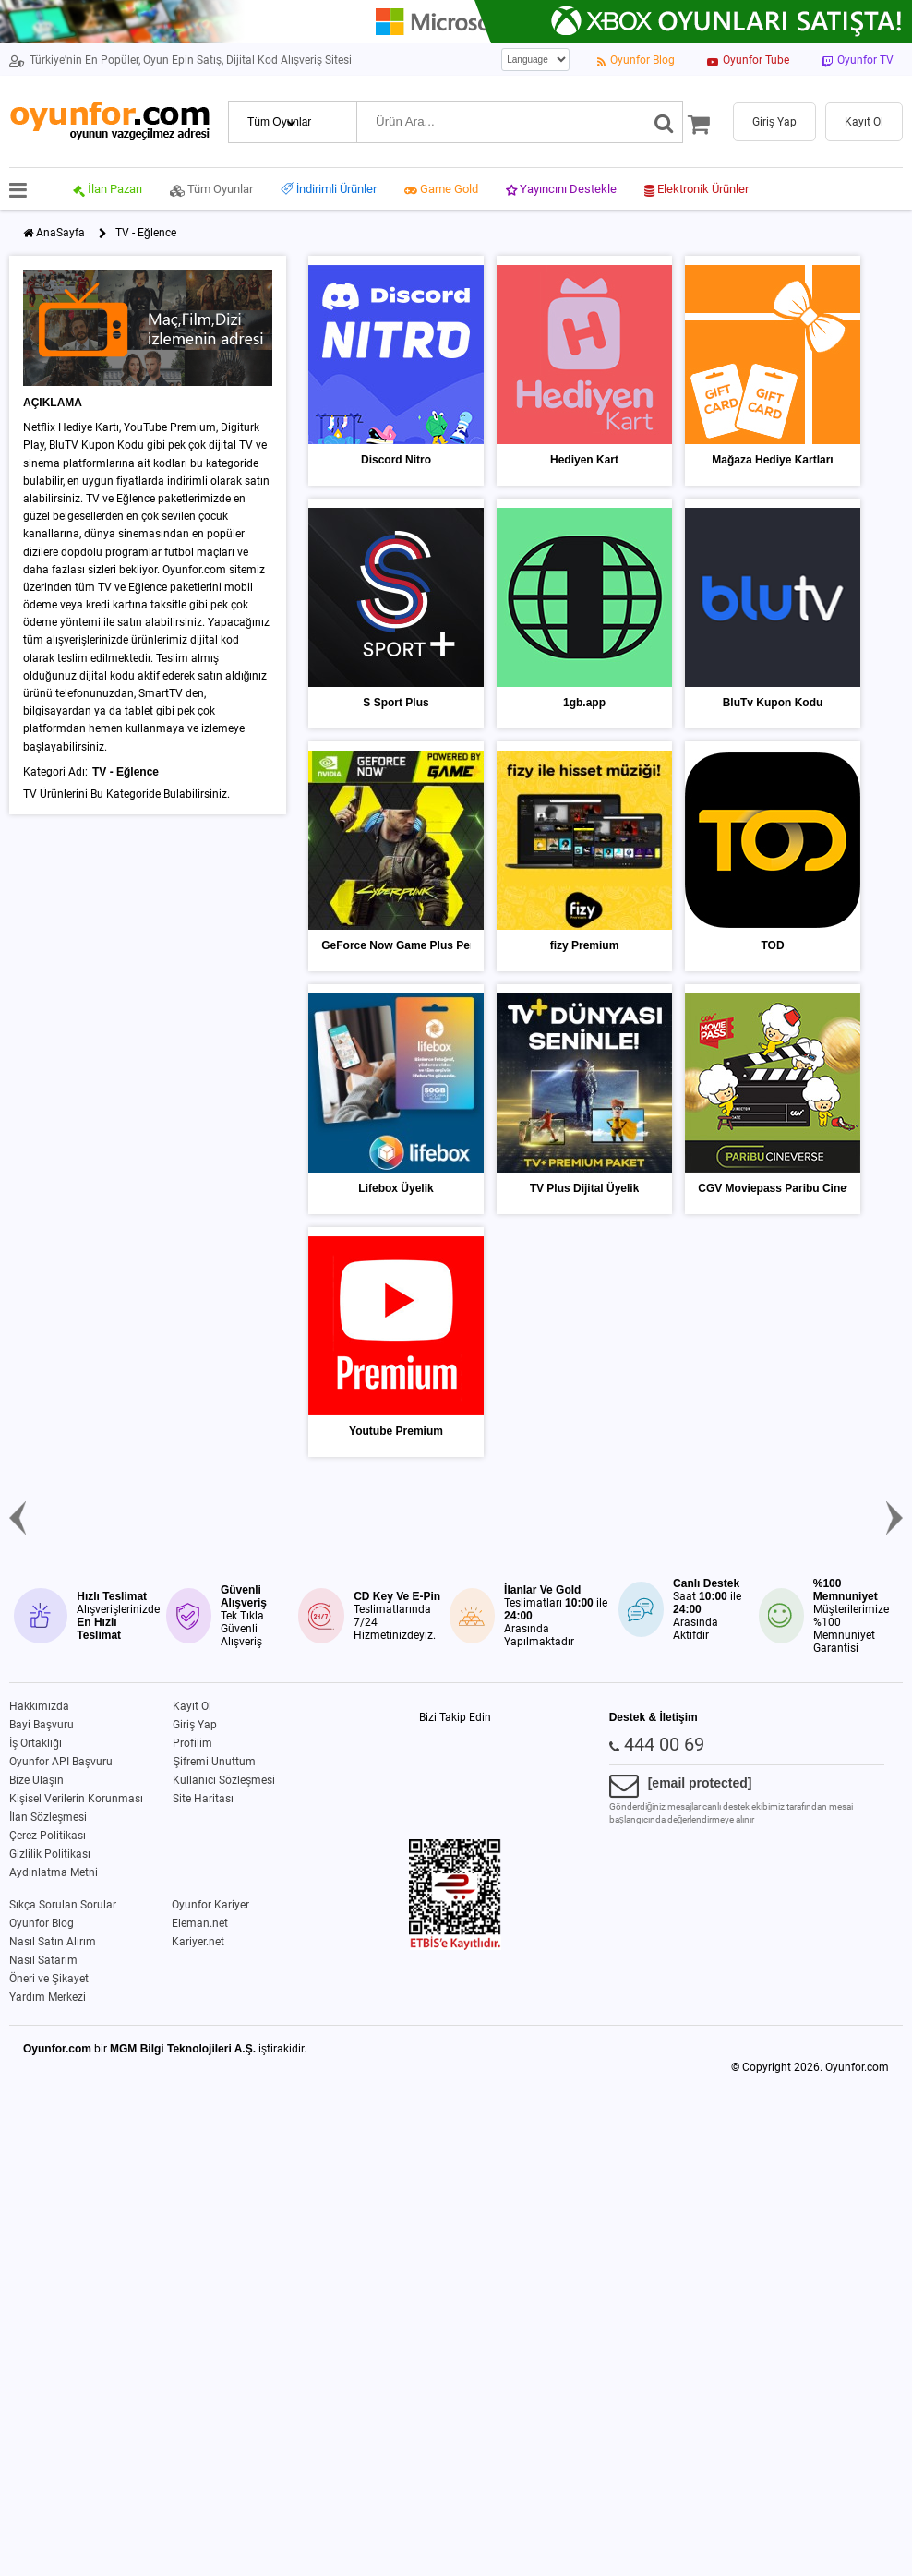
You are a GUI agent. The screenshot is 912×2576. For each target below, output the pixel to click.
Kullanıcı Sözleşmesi (224, 1780)
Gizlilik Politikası (49, 1854)
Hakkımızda (39, 1706)
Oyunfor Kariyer (210, 1904)
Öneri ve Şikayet (49, 1978)
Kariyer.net (198, 1941)
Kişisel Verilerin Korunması (76, 1798)
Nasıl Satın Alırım (52, 1941)
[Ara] (664, 122)
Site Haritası (203, 1798)
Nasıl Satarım (43, 1960)
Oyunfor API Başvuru (61, 1761)
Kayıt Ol (192, 1706)
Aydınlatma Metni (53, 1872)
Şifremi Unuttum (214, 1761)
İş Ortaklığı (35, 1743)
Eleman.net (200, 1923)
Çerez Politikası (47, 1835)
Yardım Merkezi (47, 1997)
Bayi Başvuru (41, 1724)
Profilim (192, 1743)
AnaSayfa (60, 232)
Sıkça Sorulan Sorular (62, 1904)
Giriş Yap (195, 1724)
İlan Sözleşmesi (48, 1817)
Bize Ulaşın (36, 1780)
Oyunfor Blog (41, 1923)
